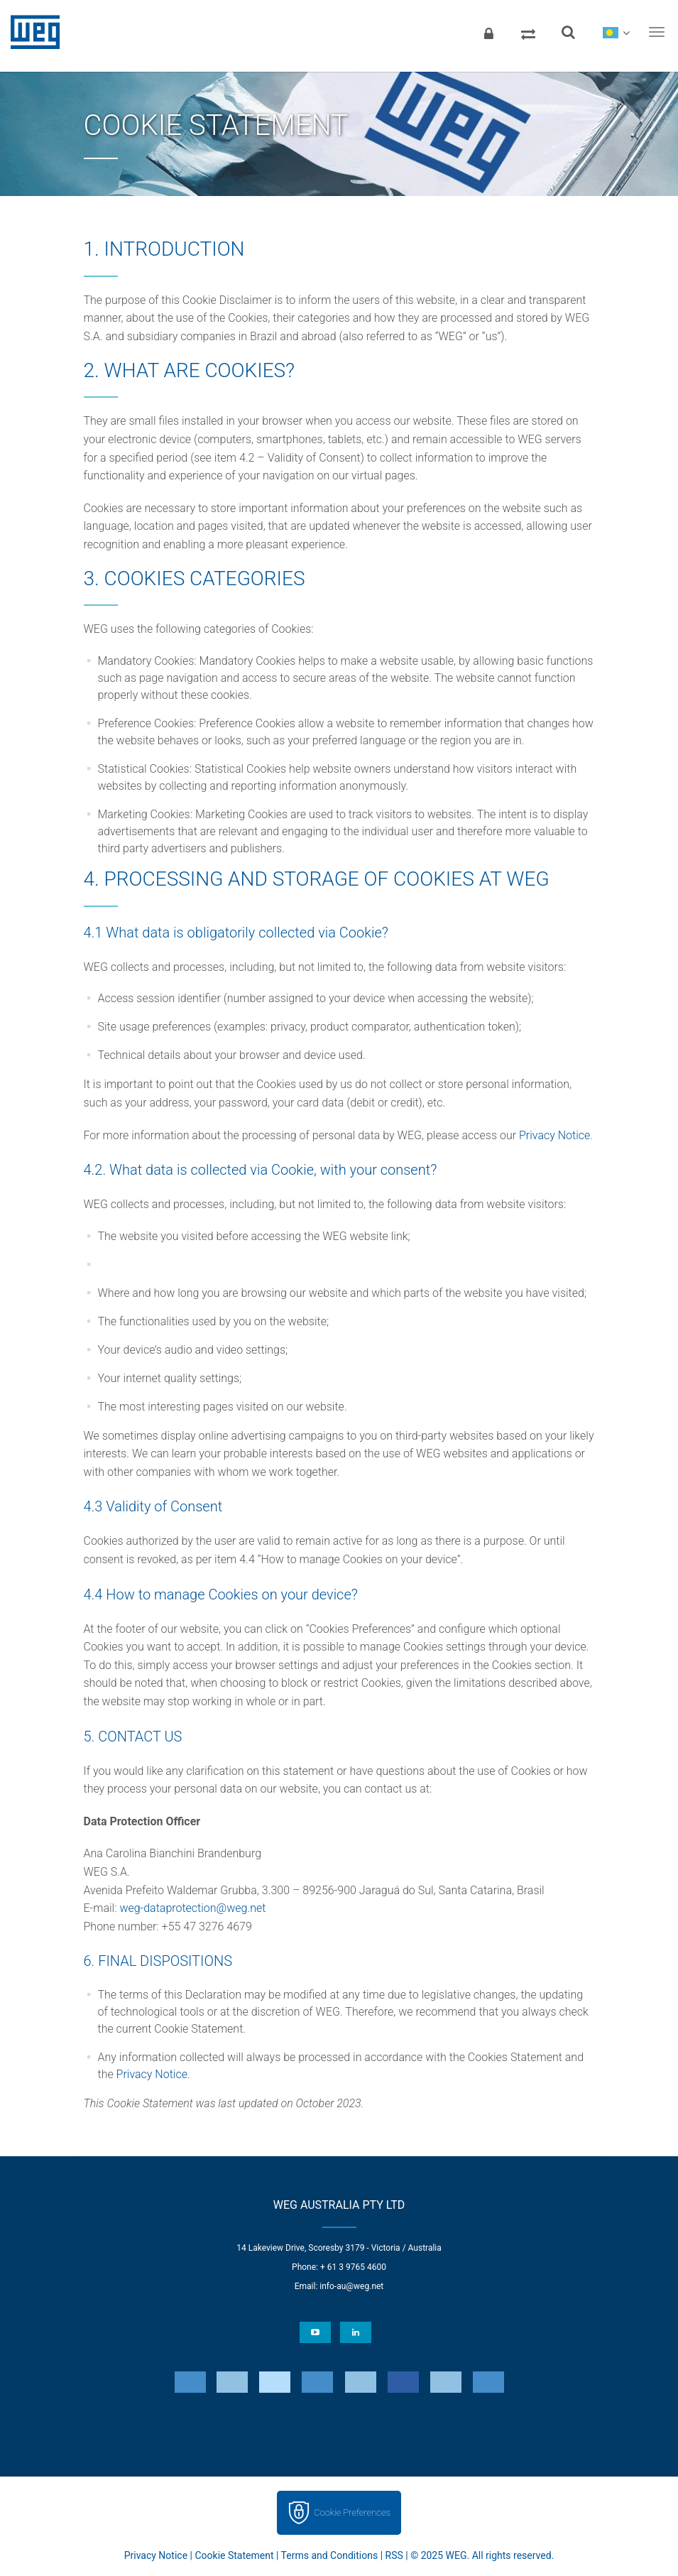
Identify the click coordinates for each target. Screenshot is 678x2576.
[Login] (488, 32)
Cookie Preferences (352, 2512)
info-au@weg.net (351, 2286)
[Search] (568, 32)
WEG (30, 32)
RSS (394, 2555)
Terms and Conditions (329, 2555)
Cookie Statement (234, 2555)
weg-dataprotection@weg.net (192, 1908)
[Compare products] (528, 32)
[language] (616, 32)
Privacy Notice (554, 1135)
